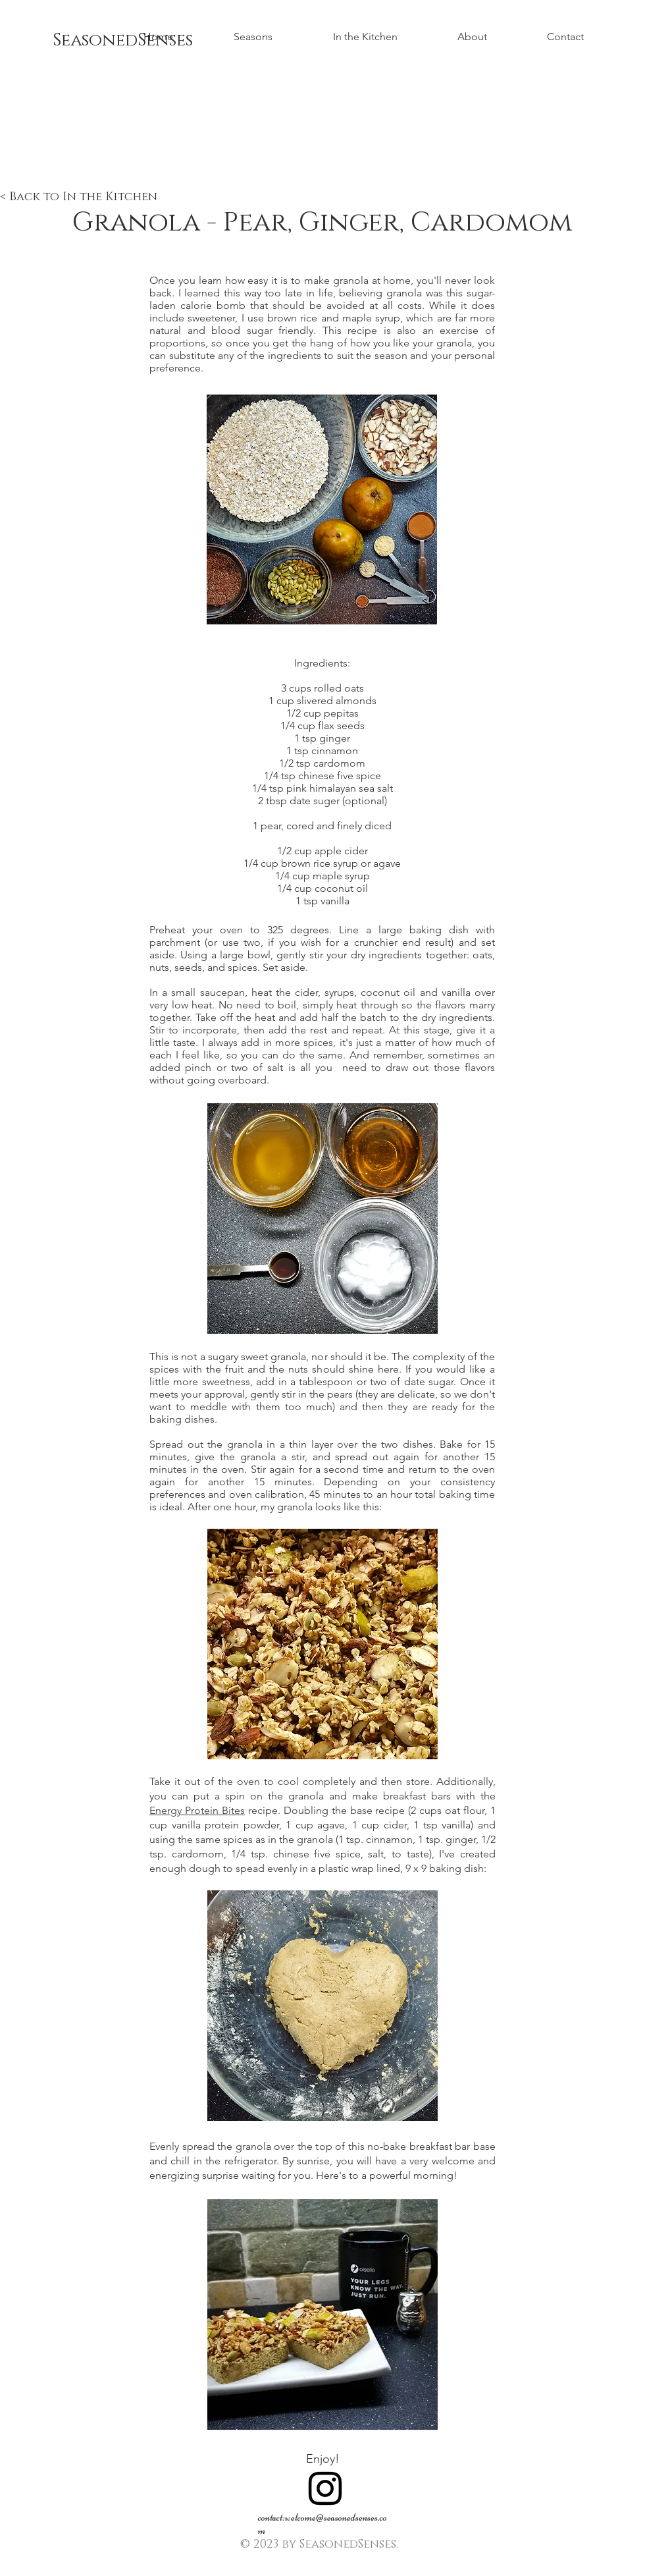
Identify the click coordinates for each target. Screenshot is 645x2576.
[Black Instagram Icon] (325, 2488)
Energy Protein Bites (197, 1810)
